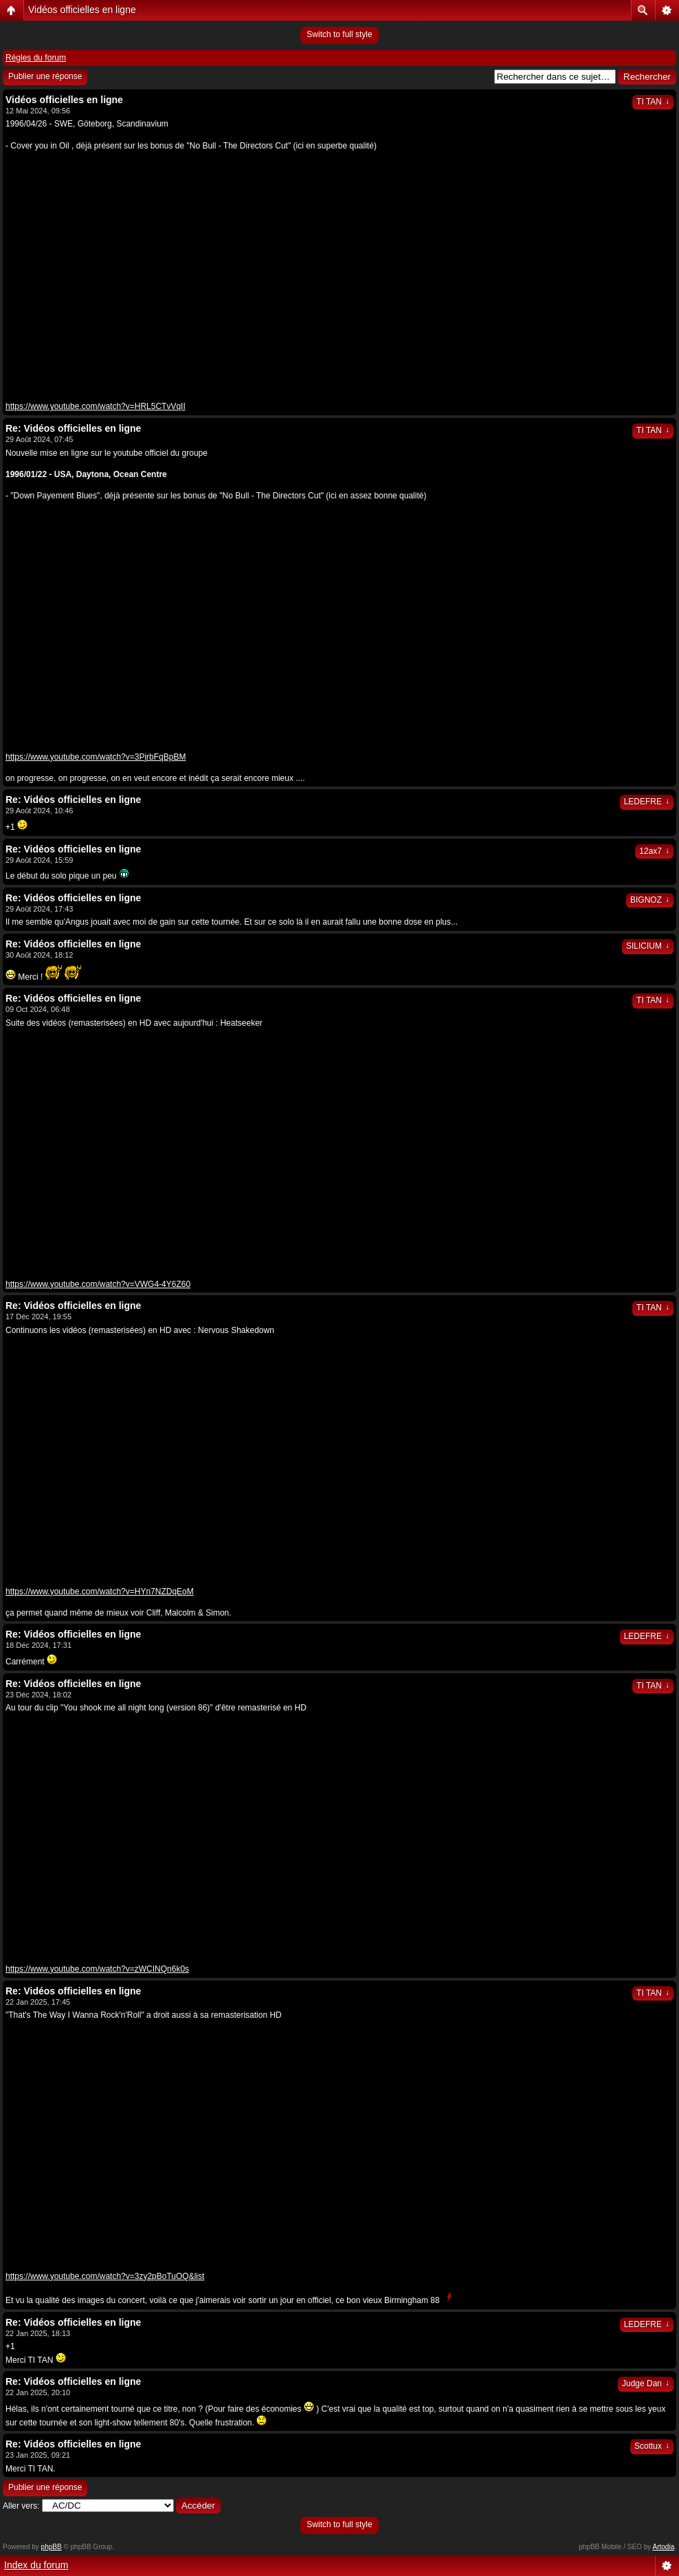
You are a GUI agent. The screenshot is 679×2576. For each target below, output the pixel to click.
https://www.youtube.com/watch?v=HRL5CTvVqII (95, 406)
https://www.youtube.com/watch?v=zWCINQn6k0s (97, 1969)
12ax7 (654, 851)
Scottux (651, 2446)
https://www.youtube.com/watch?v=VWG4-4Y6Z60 (97, 1284)
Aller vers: (21, 2506)
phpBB (51, 2547)
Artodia (664, 2547)
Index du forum (36, 2565)
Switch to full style (339, 34)
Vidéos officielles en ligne (82, 9)
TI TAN (652, 102)
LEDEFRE (646, 801)
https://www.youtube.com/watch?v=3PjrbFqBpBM (95, 757)
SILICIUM (647, 946)
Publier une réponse (45, 76)
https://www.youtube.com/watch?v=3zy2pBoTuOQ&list (104, 2276)
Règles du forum (35, 58)
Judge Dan (645, 2383)
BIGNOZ (649, 900)
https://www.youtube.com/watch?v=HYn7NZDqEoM (99, 1591)
